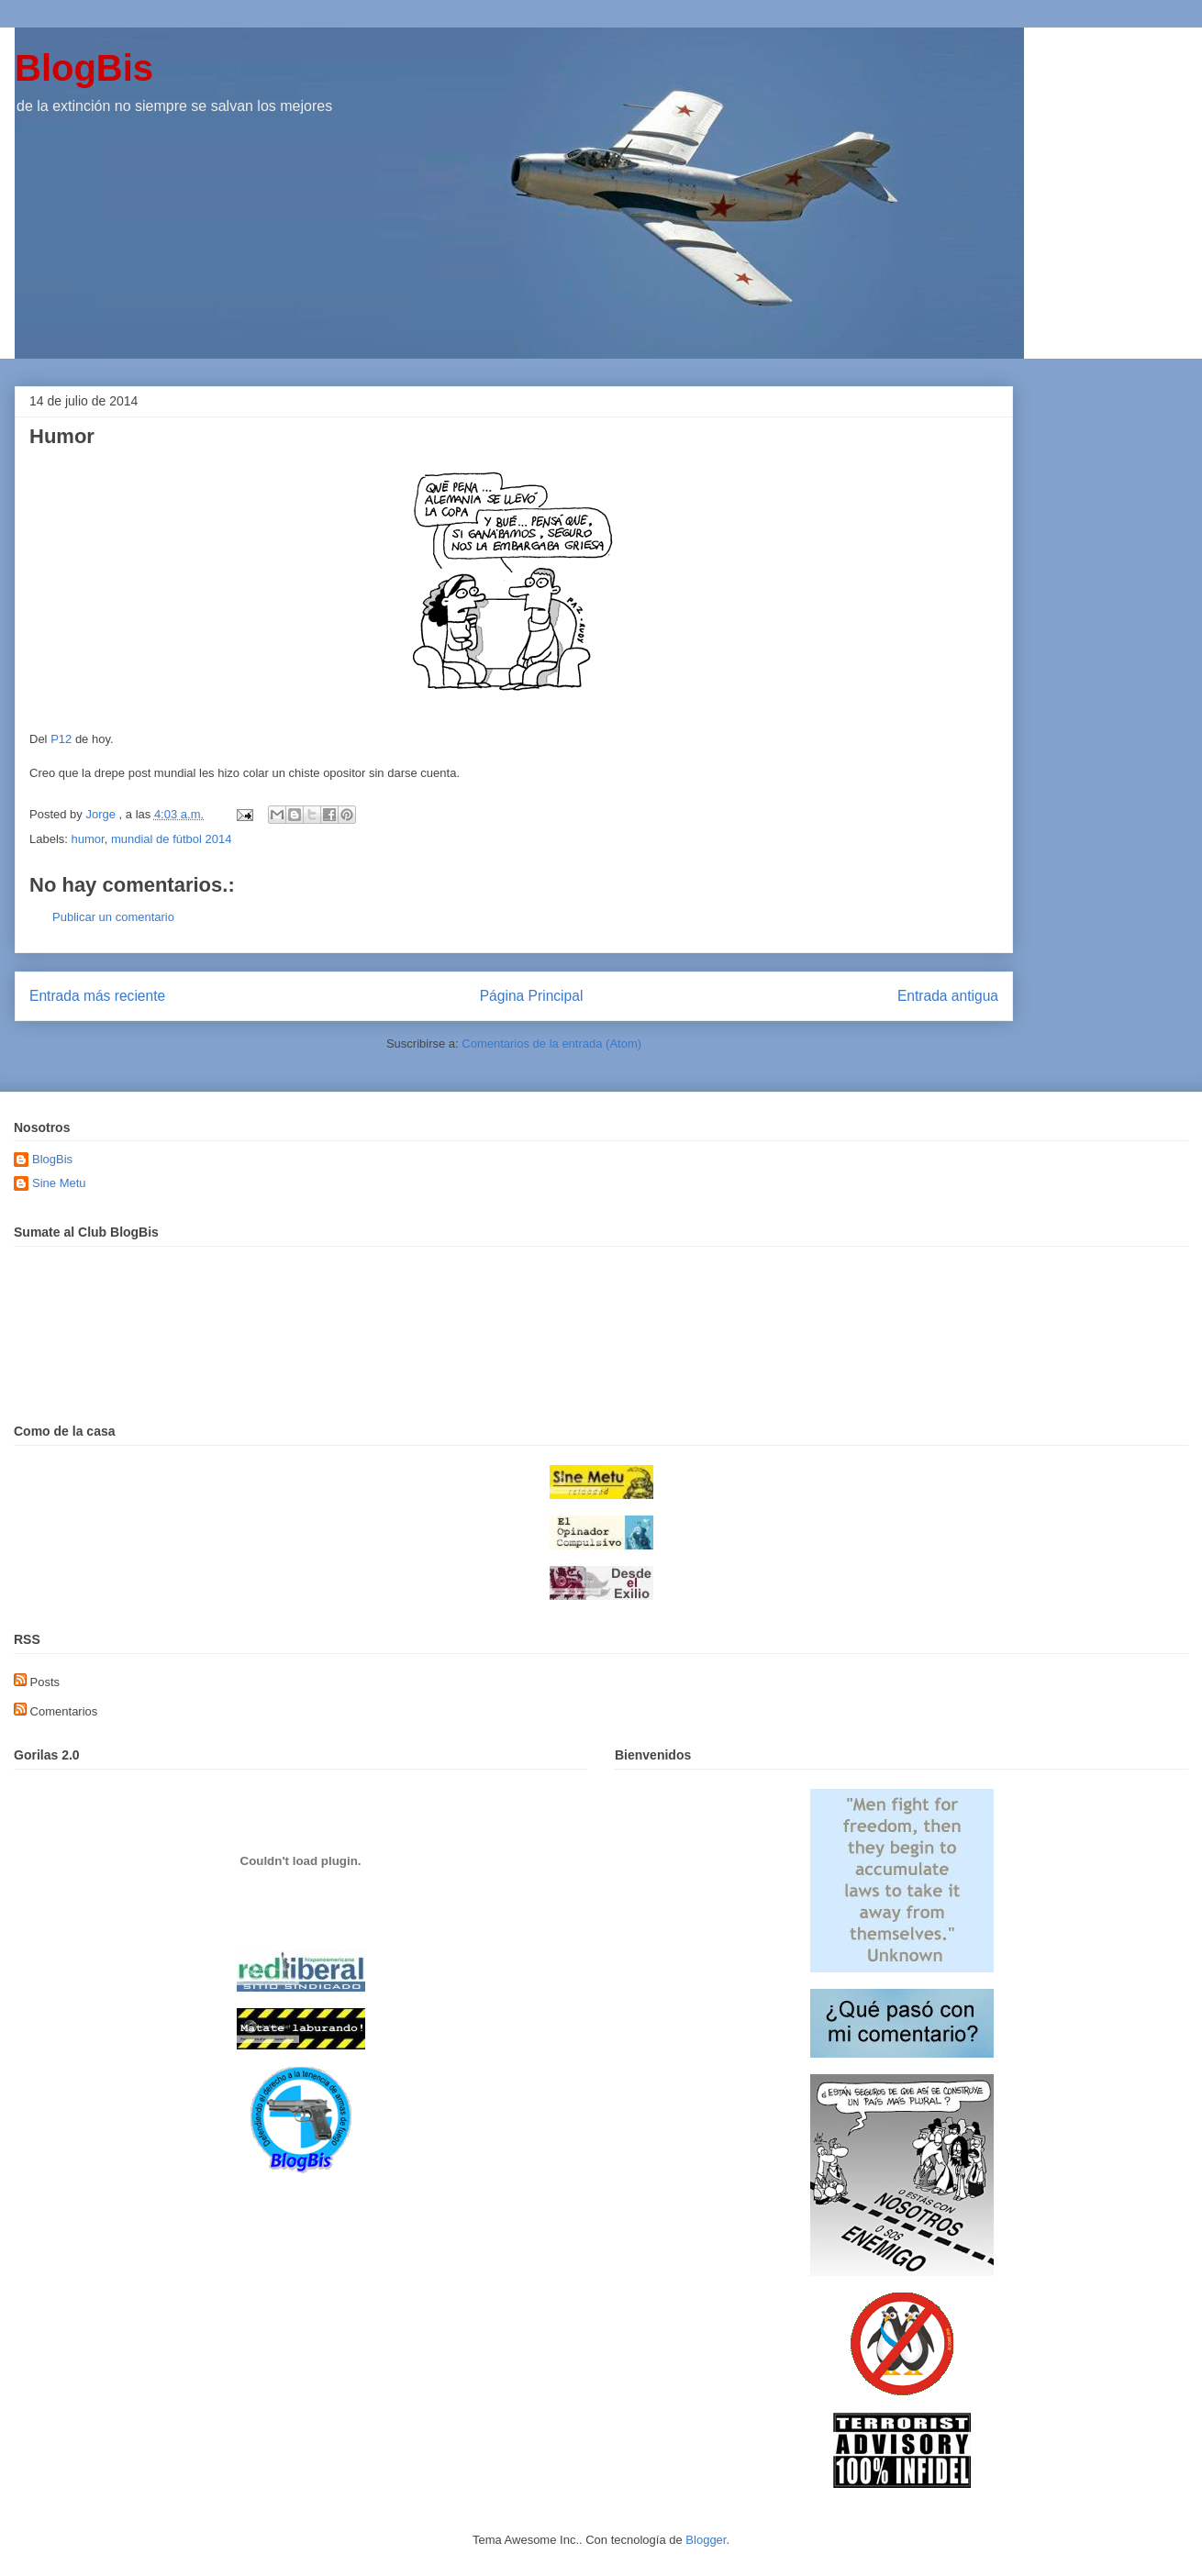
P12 (61, 739)
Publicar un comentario (113, 917)
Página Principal (532, 996)
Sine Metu (59, 1183)
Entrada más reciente (97, 996)
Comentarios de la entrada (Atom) (551, 1043)
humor (88, 839)
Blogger (705, 2540)
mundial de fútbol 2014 (171, 839)
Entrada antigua (947, 996)
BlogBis (84, 68)
